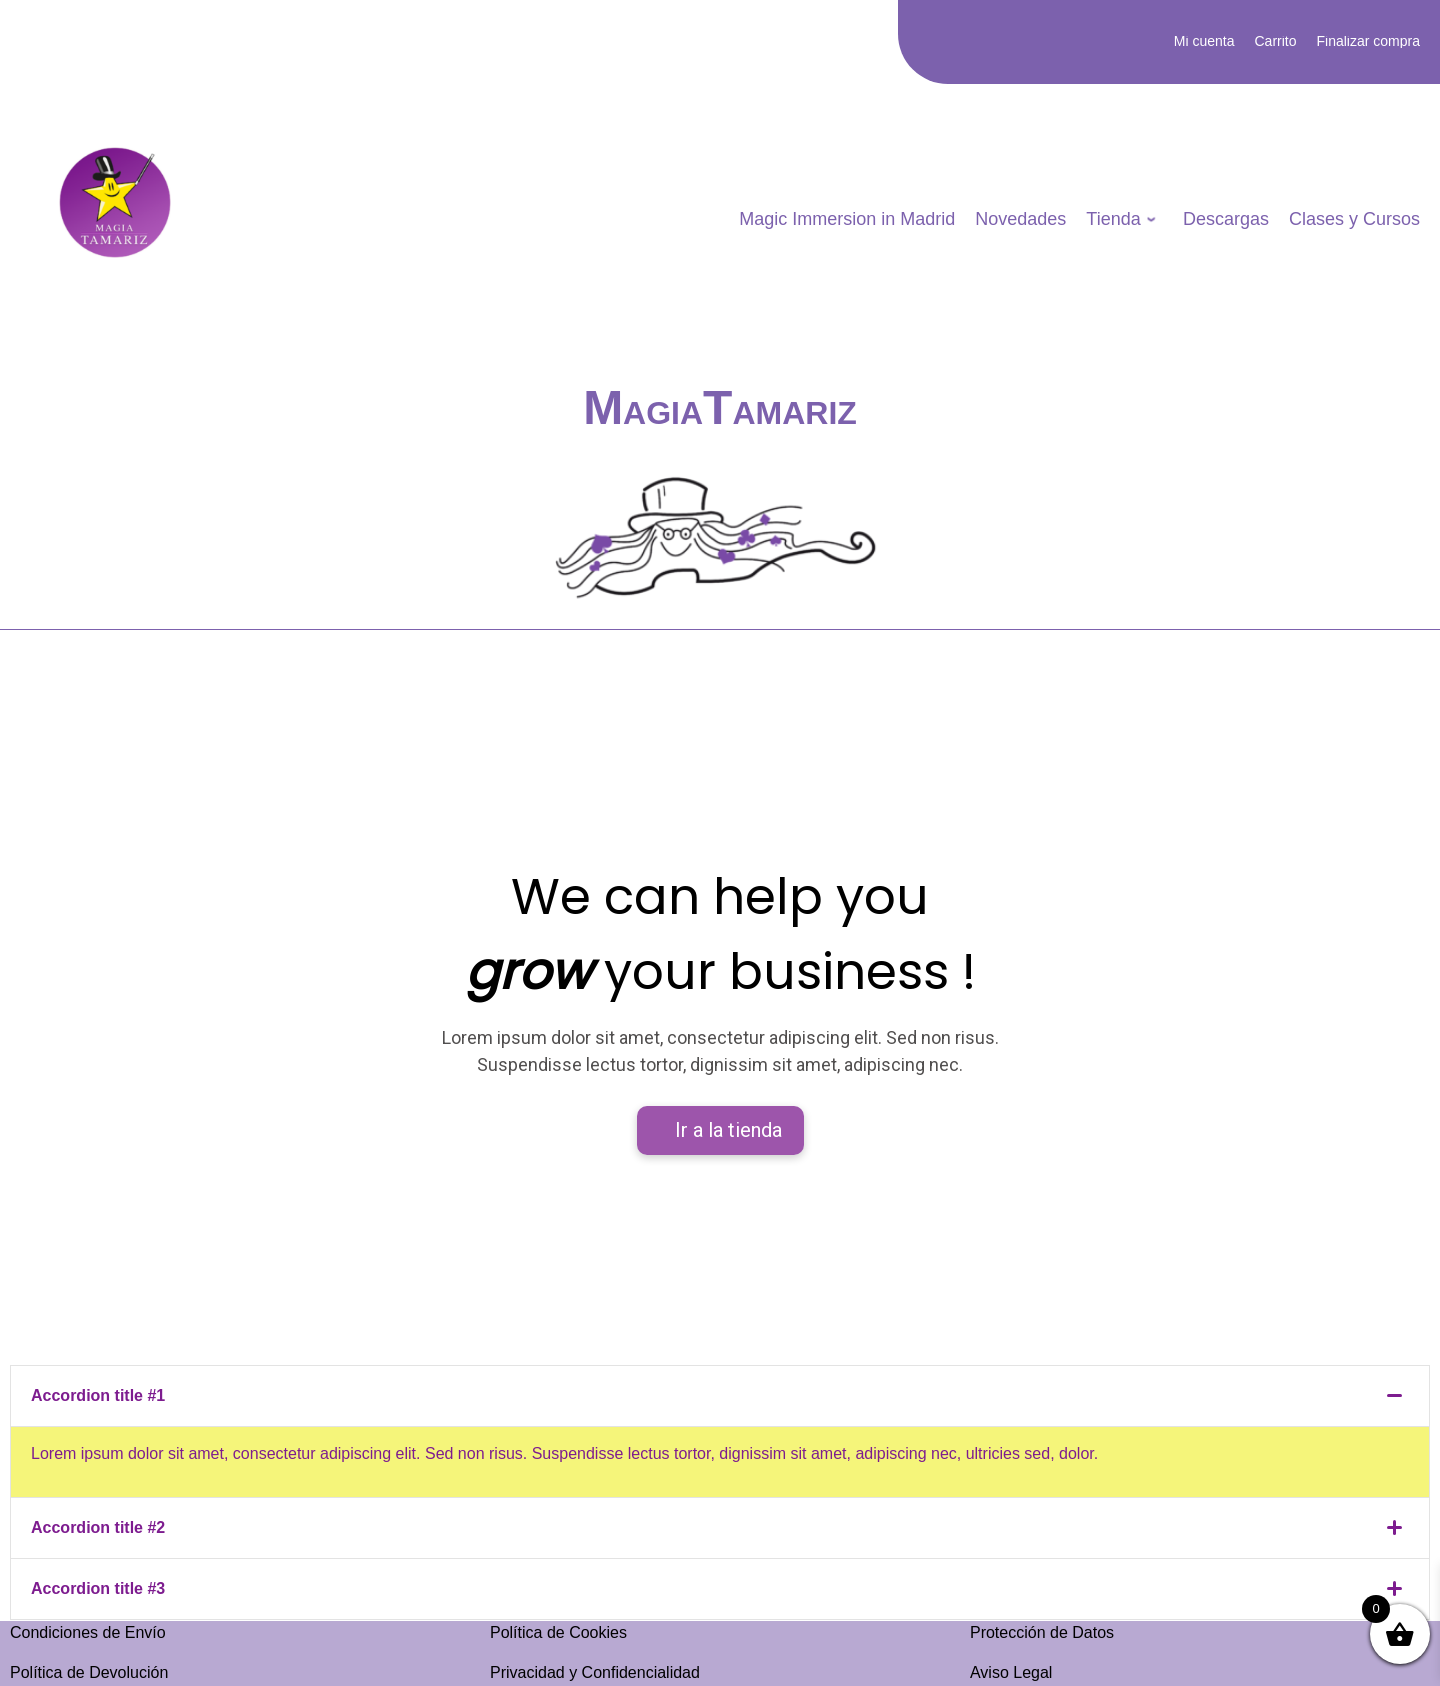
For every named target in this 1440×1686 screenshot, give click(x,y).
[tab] (720, 1396)
